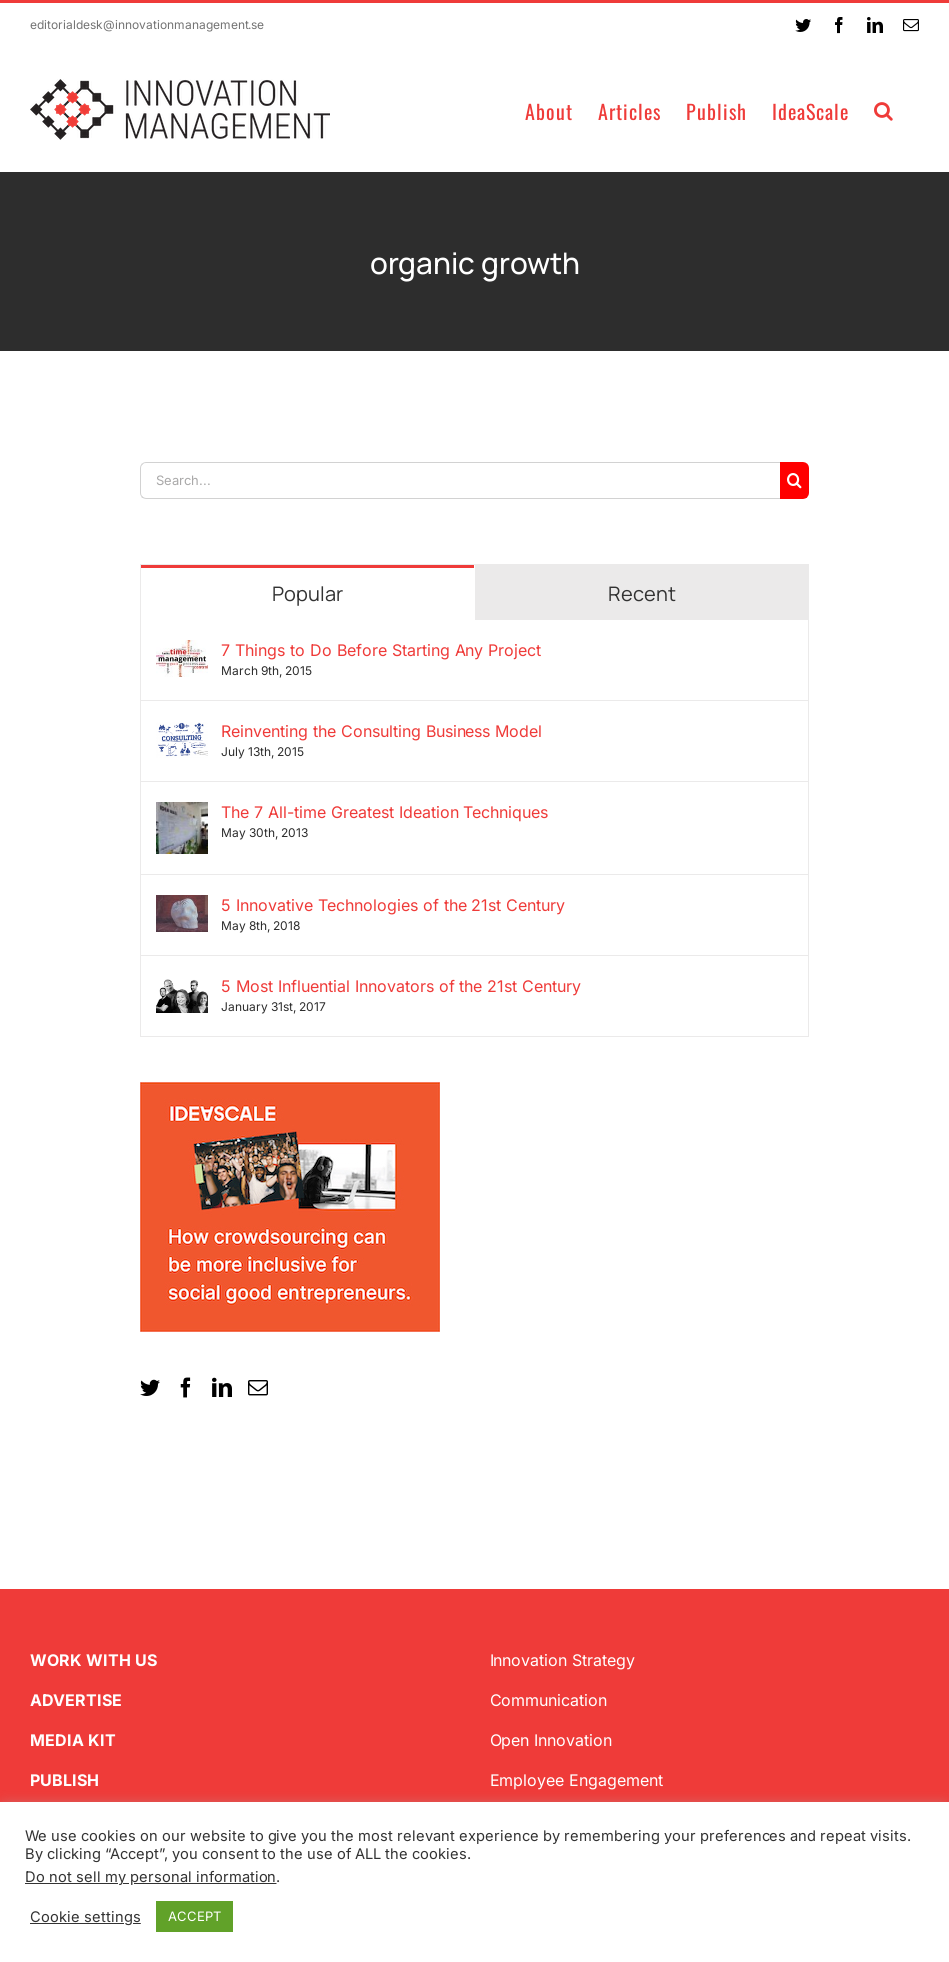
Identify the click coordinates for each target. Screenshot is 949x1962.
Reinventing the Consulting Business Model (381, 731)
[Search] (794, 480)
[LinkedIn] (222, 1388)
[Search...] (460, 480)
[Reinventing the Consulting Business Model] (182, 733)
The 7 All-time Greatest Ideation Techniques (384, 812)
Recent (642, 593)
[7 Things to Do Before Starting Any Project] (182, 652)
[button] (884, 109)
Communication (549, 1700)
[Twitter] (150, 1388)
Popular (307, 593)
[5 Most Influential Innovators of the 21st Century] (182, 988)
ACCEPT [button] (194, 1916)
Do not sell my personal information (150, 1877)
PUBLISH (64, 1780)
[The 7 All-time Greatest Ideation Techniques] (182, 814)
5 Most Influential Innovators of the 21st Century (401, 986)
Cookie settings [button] (85, 1917)
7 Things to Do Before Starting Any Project (381, 650)
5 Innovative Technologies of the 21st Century (393, 905)
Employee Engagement (577, 1780)
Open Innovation (551, 1740)
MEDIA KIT (73, 1740)
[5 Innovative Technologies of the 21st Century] (182, 907)
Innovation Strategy (563, 1660)
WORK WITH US (93, 1660)
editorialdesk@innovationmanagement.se (147, 24)
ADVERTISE (76, 1700)
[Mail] (258, 1388)
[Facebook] (186, 1388)
